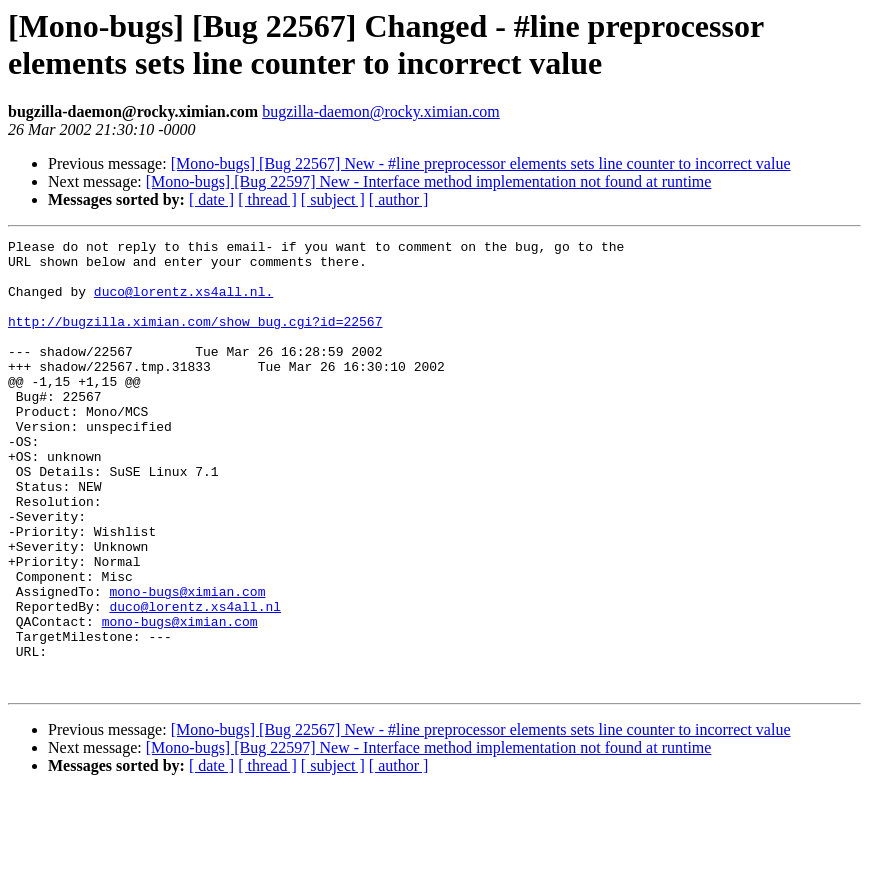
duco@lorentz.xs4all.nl (195, 681)
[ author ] (399, 199)
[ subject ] (333, 199)
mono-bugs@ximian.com (187, 663)
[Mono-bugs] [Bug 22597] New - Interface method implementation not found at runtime (429, 181)
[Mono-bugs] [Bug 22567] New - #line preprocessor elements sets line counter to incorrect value (481, 163)
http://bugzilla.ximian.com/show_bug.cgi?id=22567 (195, 339)
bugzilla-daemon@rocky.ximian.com (381, 111)
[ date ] (211, 199)
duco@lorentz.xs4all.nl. (183, 303)
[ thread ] (267, 199)
